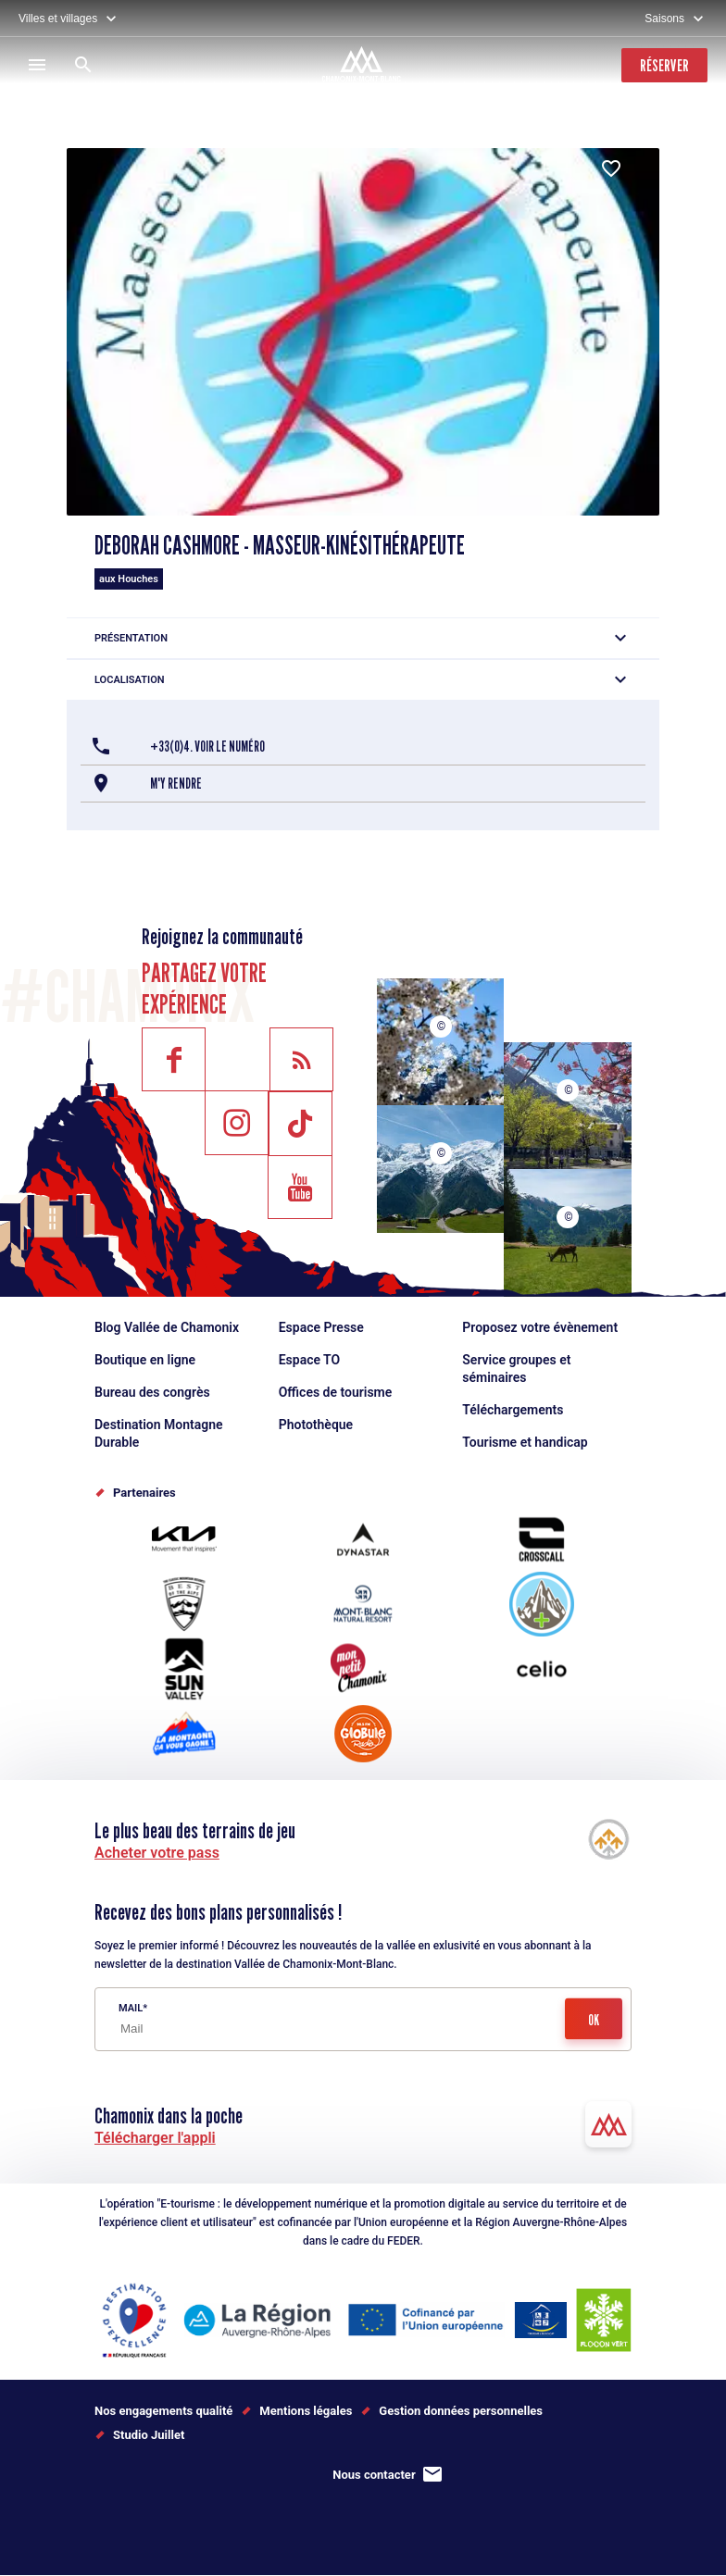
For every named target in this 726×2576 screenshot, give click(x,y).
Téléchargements (512, 1409)
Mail (131, 2008)
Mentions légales (305, 2411)
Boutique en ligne (144, 1359)
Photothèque (316, 1424)
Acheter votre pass (156, 1852)
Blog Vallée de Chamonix (166, 1327)
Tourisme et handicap (524, 1442)
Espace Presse (321, 1327)
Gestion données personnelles (461, 2411)
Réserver (664, 65)
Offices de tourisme (336, 1392)
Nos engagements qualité (163, 2411)
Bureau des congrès (152, 1392)
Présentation (131, 638)
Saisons (664, 18)
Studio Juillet (148, 2435)
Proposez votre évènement (540, 1327)
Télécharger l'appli (155, 2138)
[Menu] (37, 64)
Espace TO (310, 1359)
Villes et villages (58, 18)
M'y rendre (176, 783)
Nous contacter (373, 2475)
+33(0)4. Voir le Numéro (207, 746)
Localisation (129, 680)
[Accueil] (363, 66)
